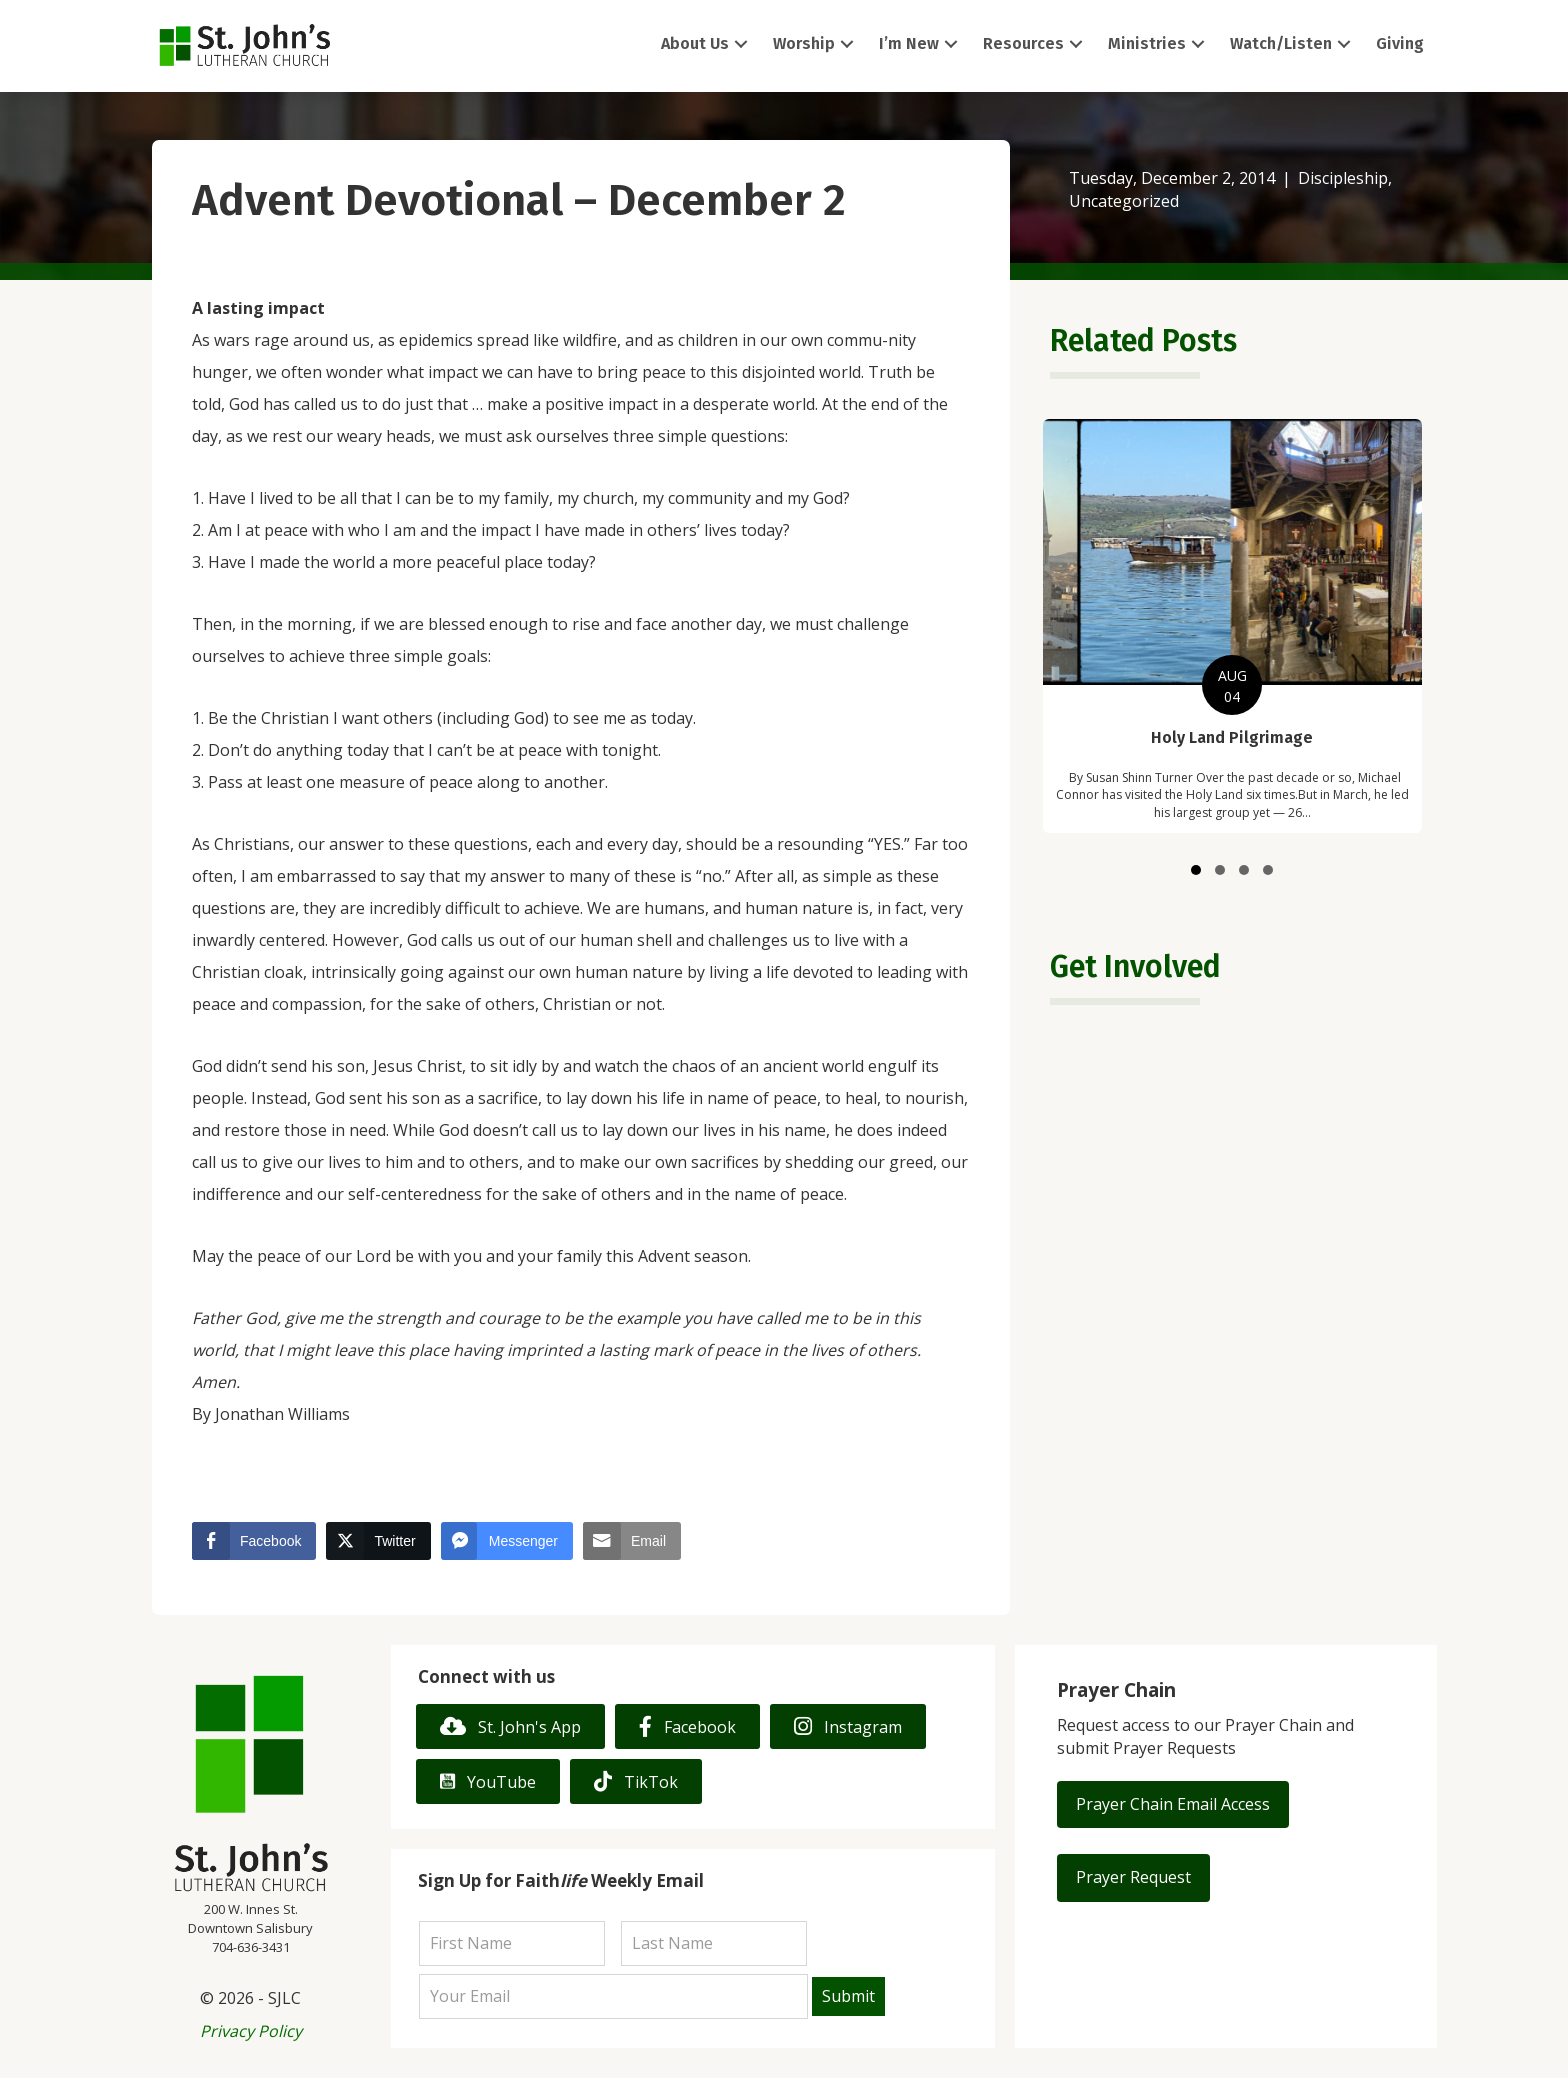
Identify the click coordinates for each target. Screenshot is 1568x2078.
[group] (1232, 626)
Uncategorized (1124, 201)
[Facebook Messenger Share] (507, 1541)
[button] (741, 44)
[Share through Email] (632, 1541)
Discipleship (1343, 178)
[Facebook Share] (254, 1541)
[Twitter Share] (378, 1541)
